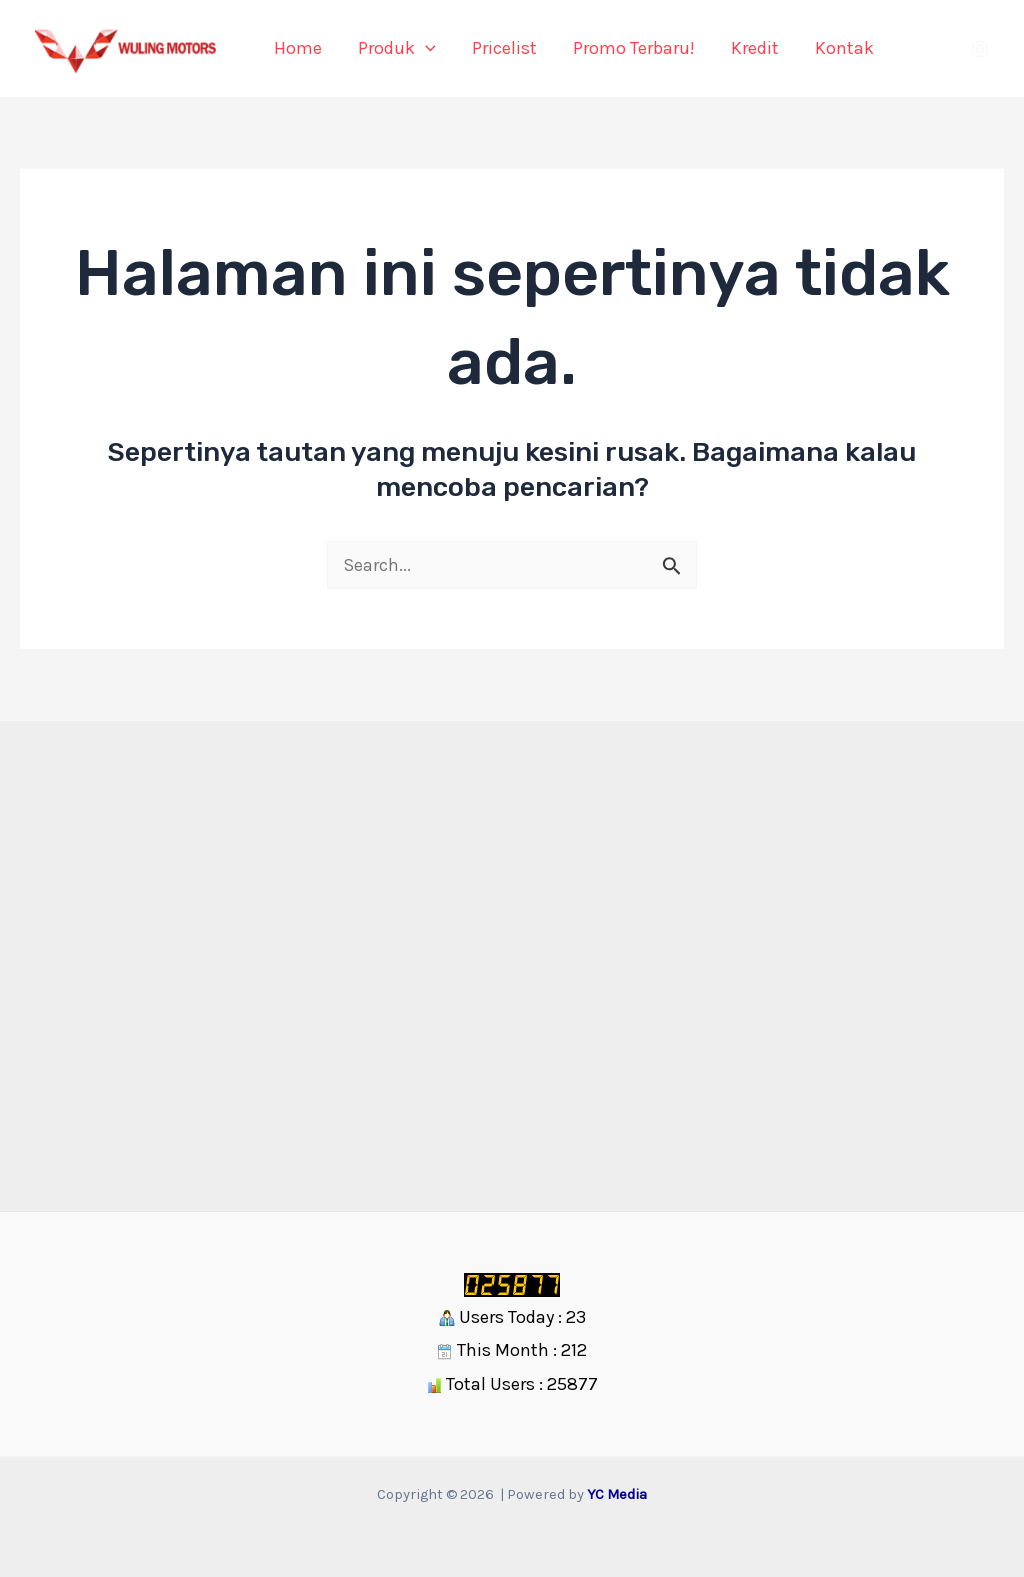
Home (298, 48)
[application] (425, 48)
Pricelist (504, 48)
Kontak (844, 48)
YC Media (617, 1494)
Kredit (755, 48)
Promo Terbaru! (634, 48)
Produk (397, 48)
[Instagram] (980, 49)
